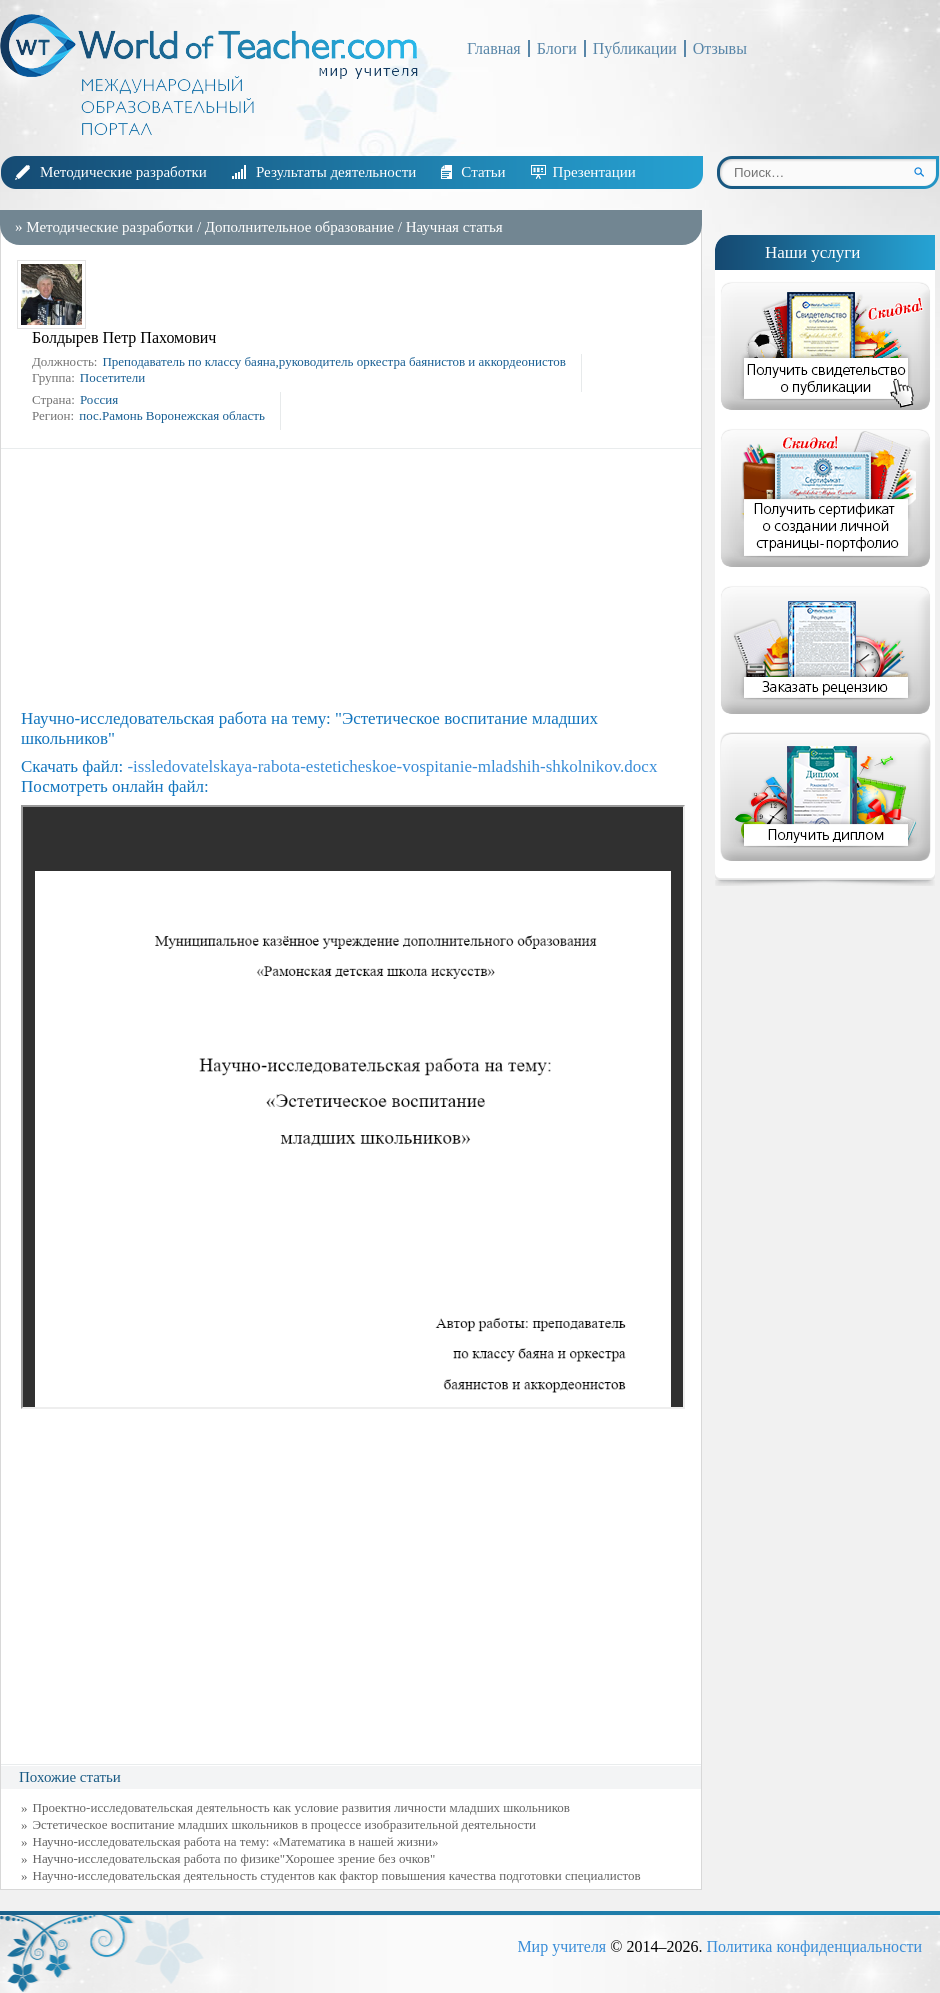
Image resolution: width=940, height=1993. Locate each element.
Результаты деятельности (336, 172)
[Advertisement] (356, 579)
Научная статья (454, 227)
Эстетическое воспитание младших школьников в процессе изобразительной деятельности (285, 1824)
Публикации (635, 48)
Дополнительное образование (299, 227)
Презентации (594, 172)
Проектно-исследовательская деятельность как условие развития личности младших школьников (301, 1807)
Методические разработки (123, 172)
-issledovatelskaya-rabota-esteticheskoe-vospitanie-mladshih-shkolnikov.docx (392, 766)
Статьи (483, 172)
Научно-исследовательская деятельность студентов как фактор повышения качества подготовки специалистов (337, 1875)
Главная (494, 48)
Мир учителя (561, 1946)
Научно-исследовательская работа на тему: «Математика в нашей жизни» (236, 1841)
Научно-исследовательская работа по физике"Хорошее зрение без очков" (234, 1858)
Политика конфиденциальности (814, 1946)
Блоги (557, 48)
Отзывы (720, 48)
